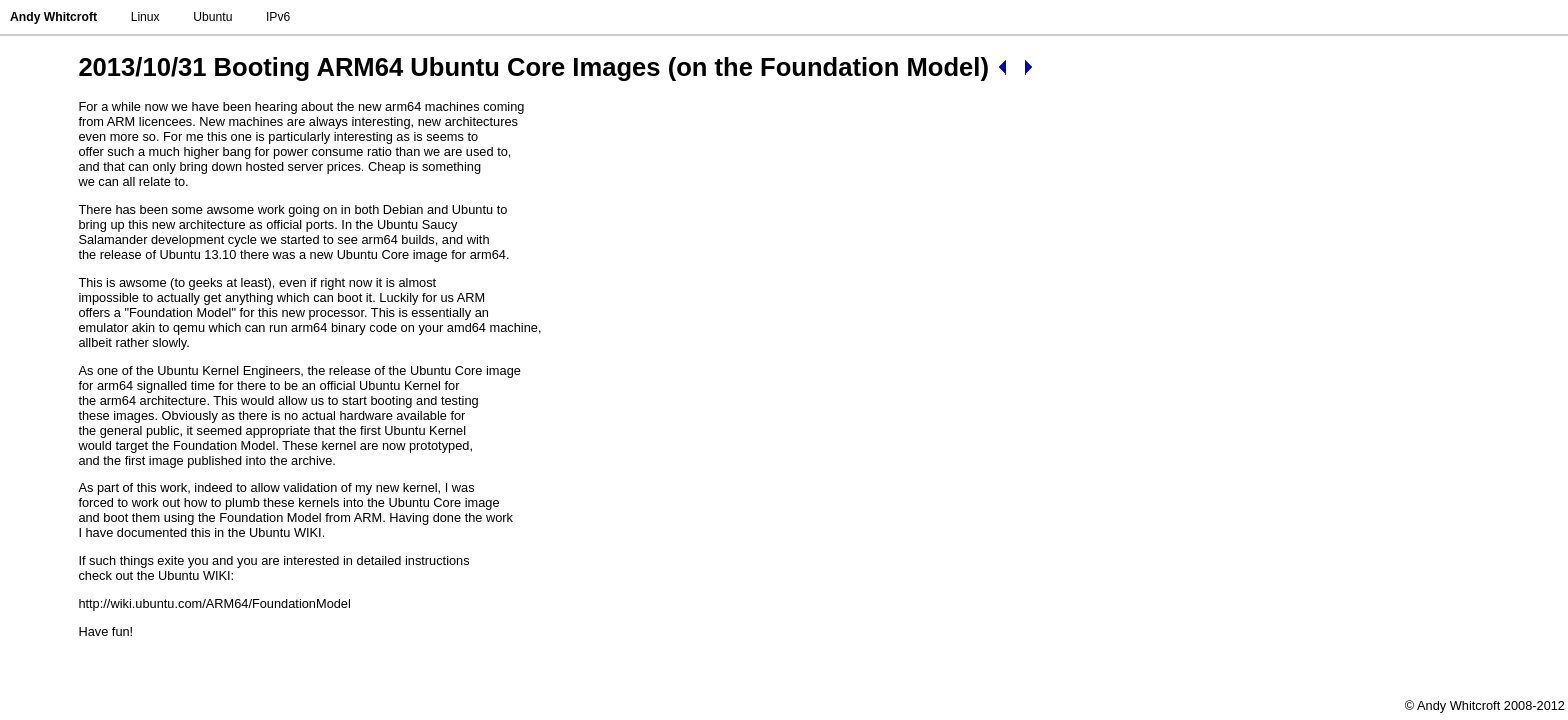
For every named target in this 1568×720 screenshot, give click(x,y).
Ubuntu (212, 17)
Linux (145, 17)
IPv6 (278, 17)
